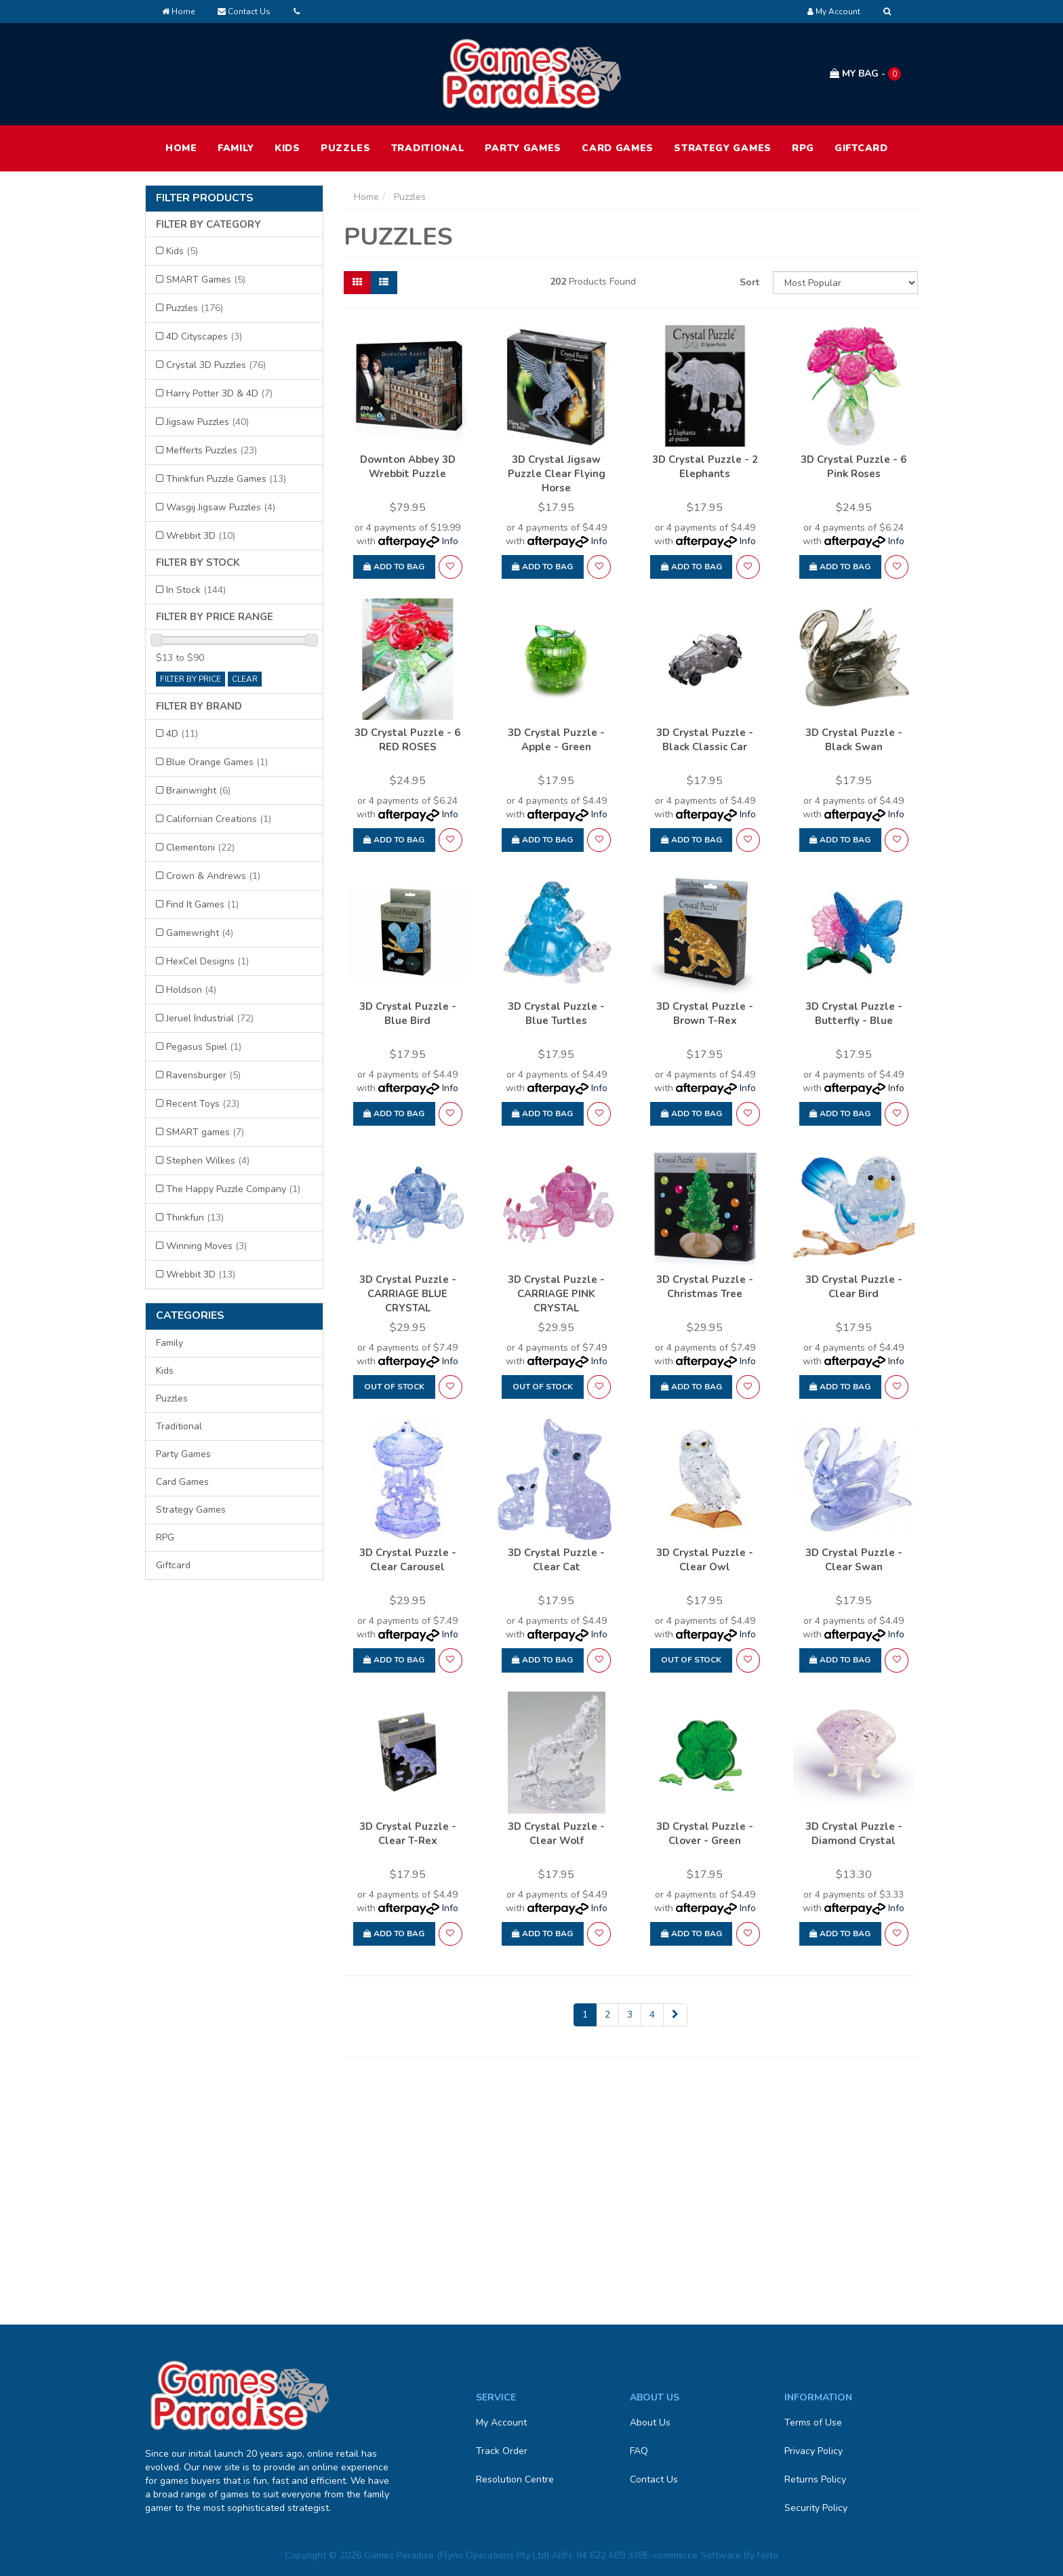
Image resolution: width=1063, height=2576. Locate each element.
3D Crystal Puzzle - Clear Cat (556, 1560)
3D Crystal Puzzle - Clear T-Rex (407, 1833)
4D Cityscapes (204, 336)
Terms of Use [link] (813, 2422)
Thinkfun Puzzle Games (226, 478)
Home (178, 11)
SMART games (205, 1132)
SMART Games (205, 279)
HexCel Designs (207, 961)
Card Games (618, 148)
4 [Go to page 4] (652, 2014)
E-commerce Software (692, 2555)
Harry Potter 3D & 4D (219, 393)
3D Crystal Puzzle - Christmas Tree (704, 1287)
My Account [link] (501, 2422)
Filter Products (205, 198)
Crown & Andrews (213, 876)
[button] (450, 567)
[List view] (383, 282)
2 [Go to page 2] (607, 2014)
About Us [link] (650, 2422)
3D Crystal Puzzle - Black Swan (853, 740)
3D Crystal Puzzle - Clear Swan (853, 1560)
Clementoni (200, 847)
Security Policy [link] (815, 2507)
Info (450, 541)
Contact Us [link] (654, 2479)
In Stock (196, 590)
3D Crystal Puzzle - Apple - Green (556, 740)
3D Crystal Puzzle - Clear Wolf (556, 1833)
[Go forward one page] (675, 2014)
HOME (181, 148)
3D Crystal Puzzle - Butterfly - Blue (853, 1013)
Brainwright (198, 790)
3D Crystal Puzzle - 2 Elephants (705, 467)
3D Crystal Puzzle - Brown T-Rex (704, 1013)
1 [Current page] (585, 2014)
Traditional (428, 148)
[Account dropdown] (834, 11)
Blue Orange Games (217, 762)
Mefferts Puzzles (211, 450)
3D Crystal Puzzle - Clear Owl (704, 1560)
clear (245, 679)
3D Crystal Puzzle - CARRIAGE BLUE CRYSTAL (407, 1294)
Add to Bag (393, 566)
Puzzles (346, 148)
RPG (803, 148)
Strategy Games (722, 148)
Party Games (523, 148)
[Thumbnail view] (357, 282)
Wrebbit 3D (200, 535)
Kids (287, 148)
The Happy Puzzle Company (233, 1189)
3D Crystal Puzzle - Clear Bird (853, 1287)
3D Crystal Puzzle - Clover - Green (704, 1833)
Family (236, 148)
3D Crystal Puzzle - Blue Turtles (556, 1013)
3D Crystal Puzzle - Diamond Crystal (853, 1833)
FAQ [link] (639, 2451)
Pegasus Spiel (203, 1046)
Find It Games (202, 904)
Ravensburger (203, 1075)
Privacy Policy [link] (813, 2451)
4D (182, 733)
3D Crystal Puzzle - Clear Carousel (407, 1560)
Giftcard (861, 148)
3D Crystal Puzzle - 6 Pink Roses (853, 467)
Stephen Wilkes (207, 1160)
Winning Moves (206, 1246)
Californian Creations (218, 819)
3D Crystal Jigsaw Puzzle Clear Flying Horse (556, 474)
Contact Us (244, 11)
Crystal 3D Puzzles (216, 365)
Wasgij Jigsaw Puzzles (220, 507)
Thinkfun (195, 1217)
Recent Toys (202, 1103)
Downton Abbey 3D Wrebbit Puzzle (408, 467)
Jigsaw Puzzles (207, 421)
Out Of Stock (394, 1386)
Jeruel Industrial (210, 1018)
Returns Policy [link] (815, 2479)
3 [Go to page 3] (630, 2014)
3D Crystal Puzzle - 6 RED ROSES (407, 740)
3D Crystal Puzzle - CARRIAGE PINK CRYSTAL (556, 1294)
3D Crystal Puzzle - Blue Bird (407, 1013)
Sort (749, 282)
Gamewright (199, 932)
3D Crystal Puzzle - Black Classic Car (704, 740)
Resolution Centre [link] (515, 2479)
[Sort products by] (845, 282)
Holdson (191, 989)
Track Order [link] (501, 2451)
